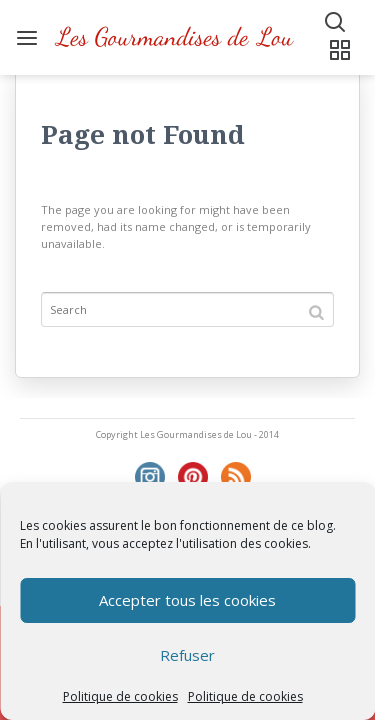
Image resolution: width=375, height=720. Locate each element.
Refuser (187, 655)
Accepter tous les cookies (187, 600)
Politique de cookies (120, 696)
